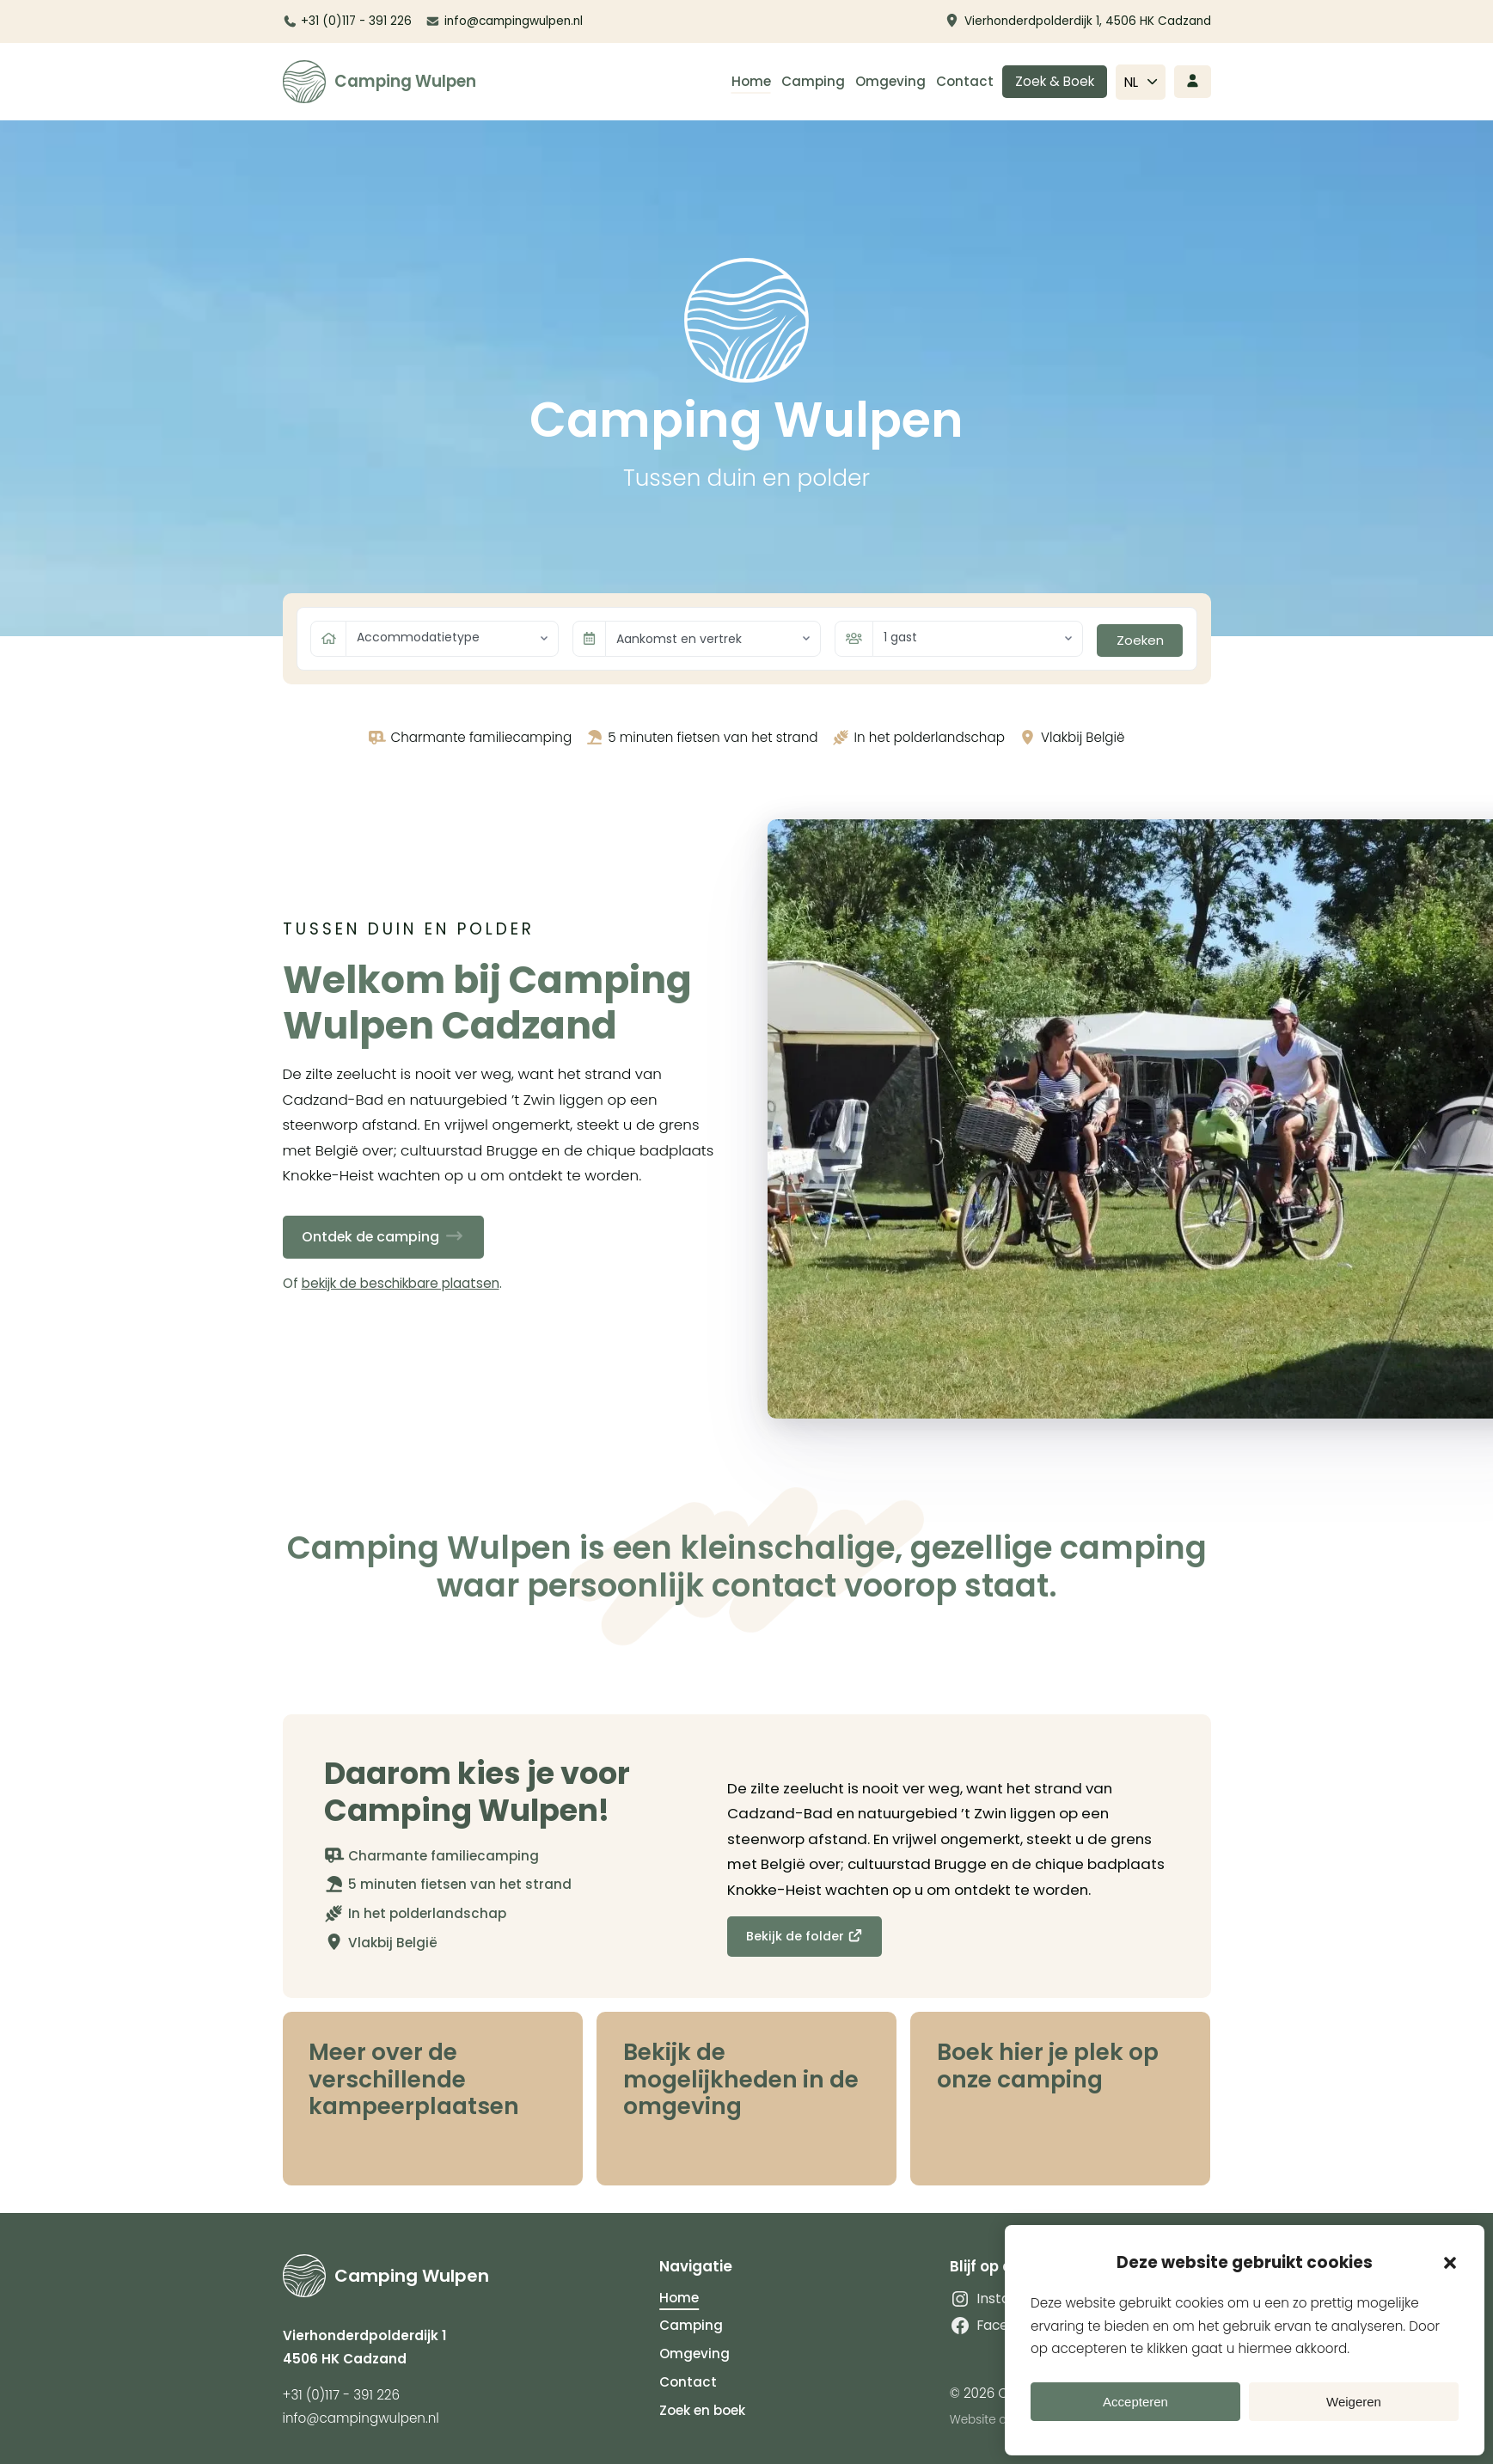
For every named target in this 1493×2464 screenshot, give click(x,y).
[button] (1450, 2262)
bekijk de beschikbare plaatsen (400, 1283)
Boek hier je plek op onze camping (1049, 2066)
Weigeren (1353, 2401)
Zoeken (1140, 640)
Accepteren (1135, 2401)
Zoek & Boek (1054, 81)
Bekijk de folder (806, 1936)
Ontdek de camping (389, 1236)
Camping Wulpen (405, 81)
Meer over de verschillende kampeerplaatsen (415, 2080)
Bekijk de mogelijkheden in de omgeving (742, 2080)
